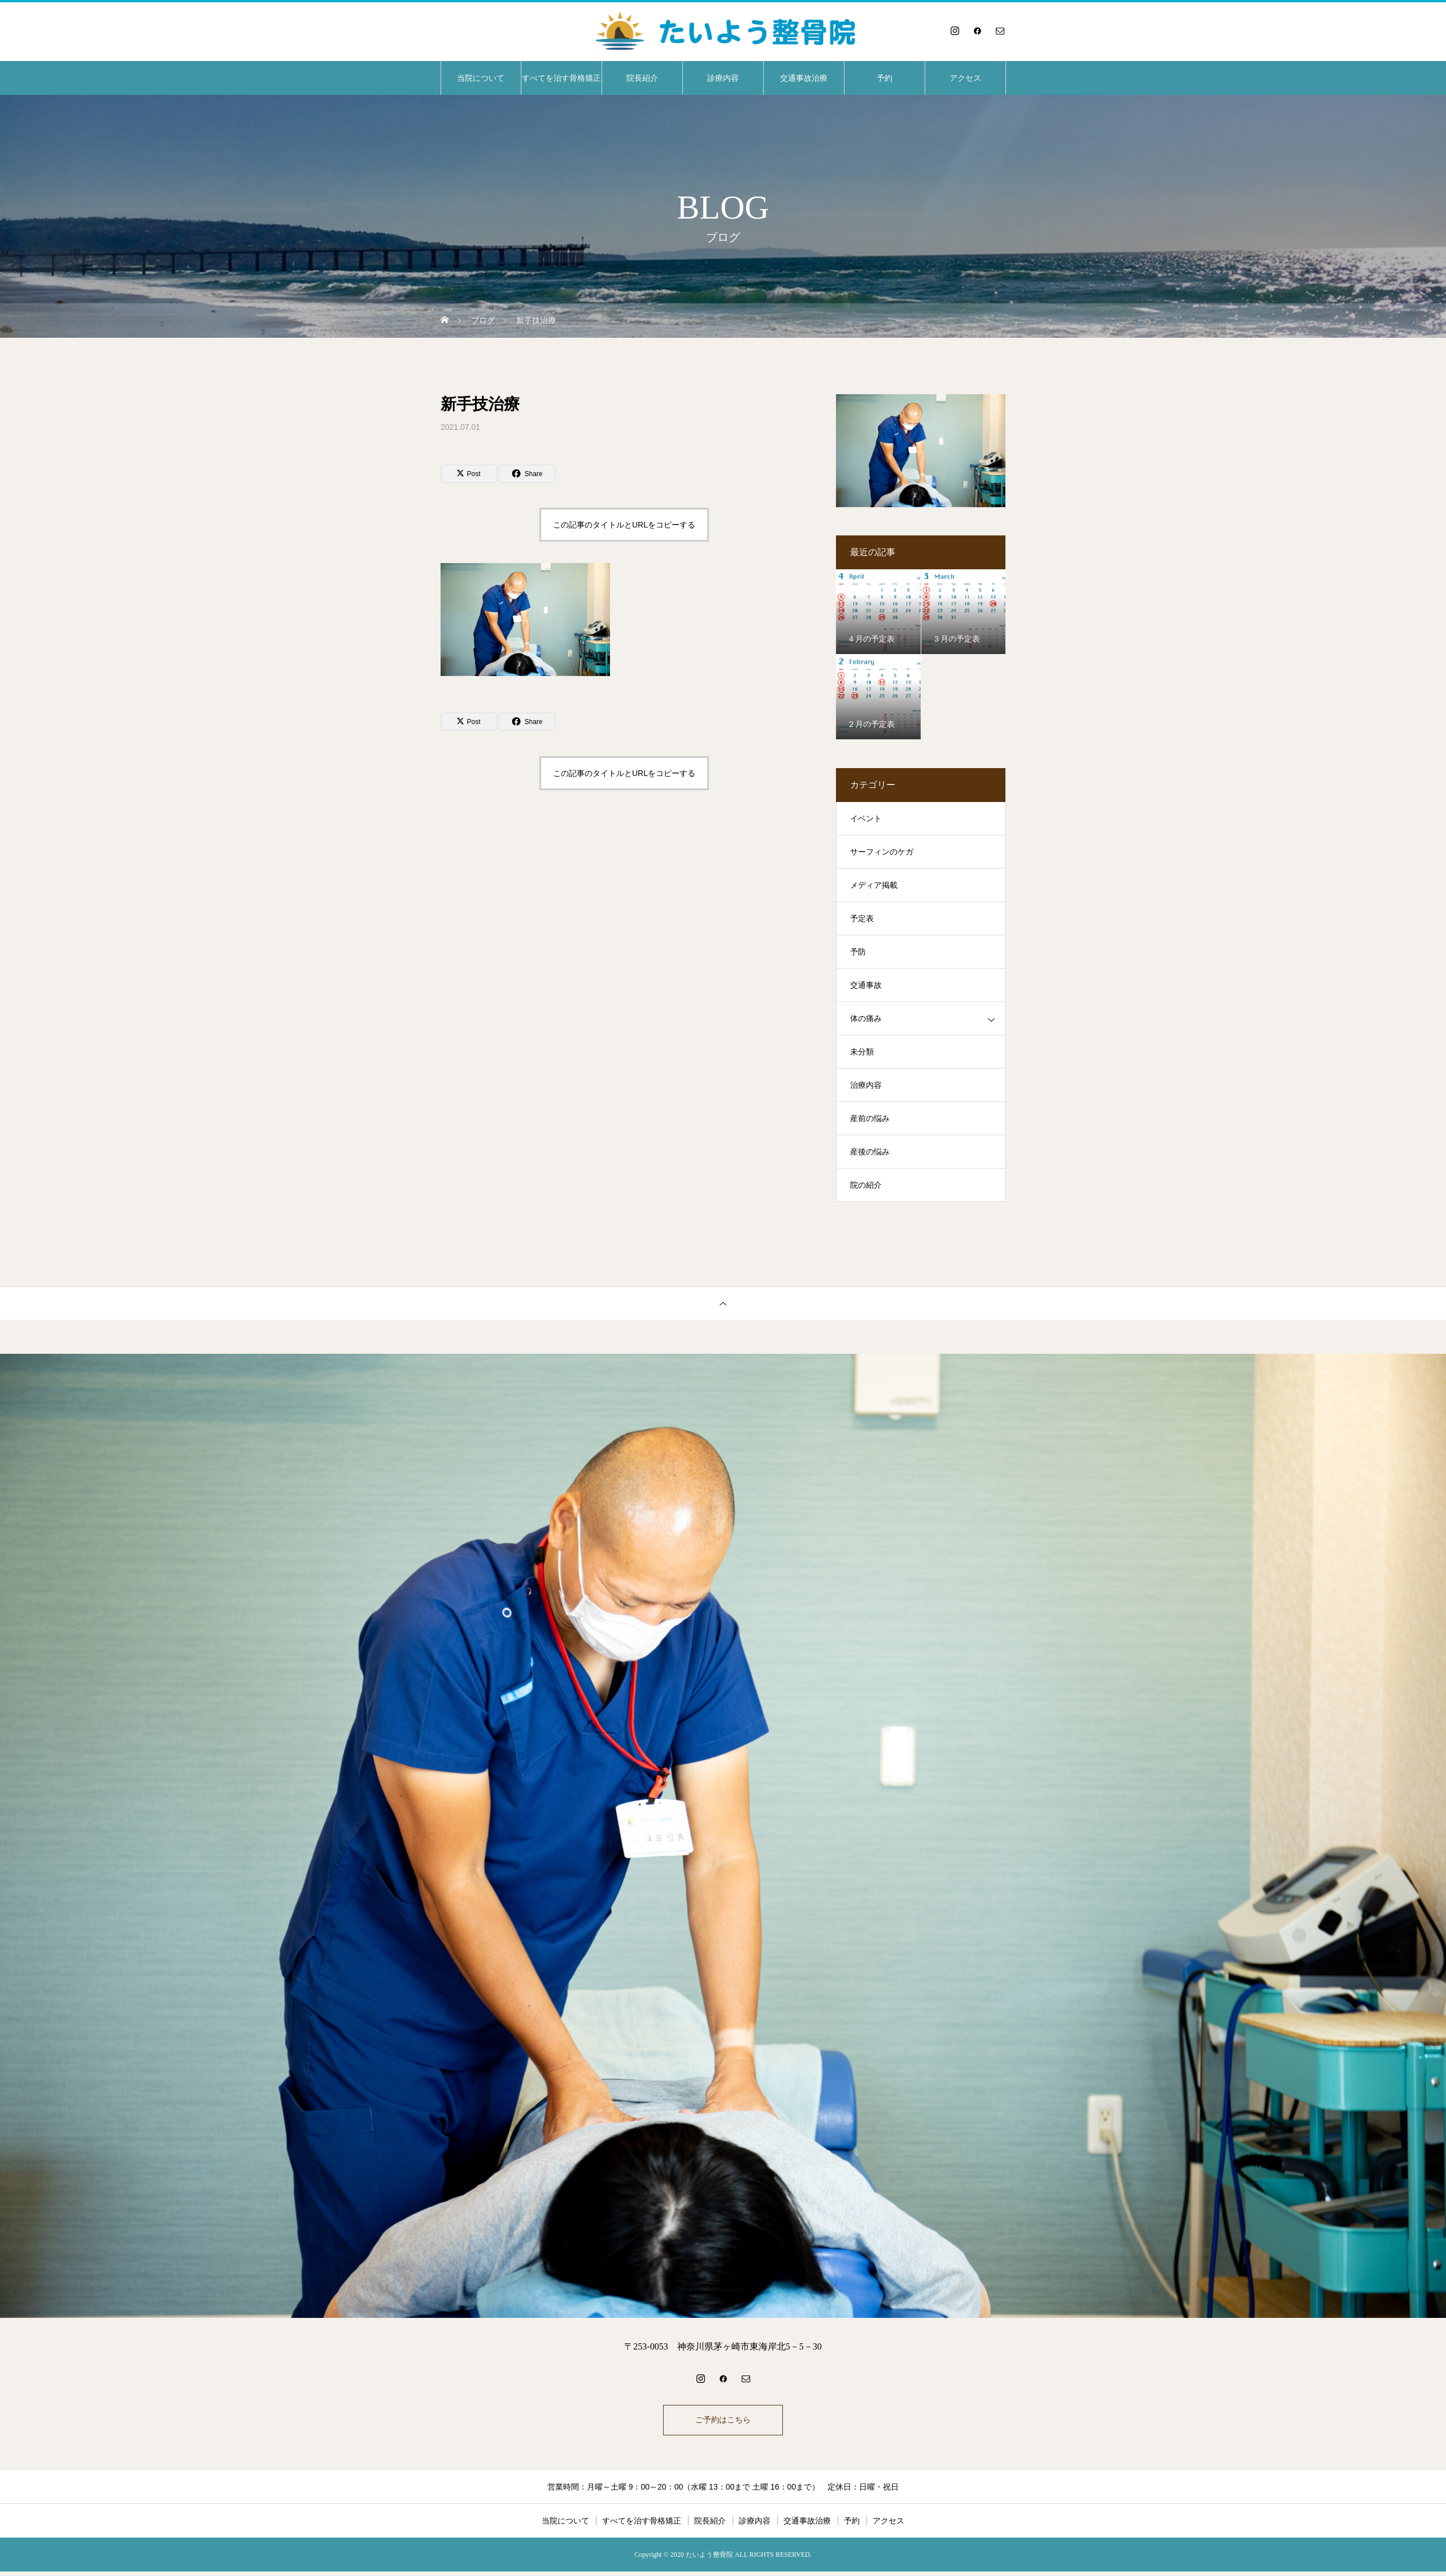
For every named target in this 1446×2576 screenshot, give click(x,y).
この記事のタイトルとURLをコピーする (624, 524)
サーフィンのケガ (881, 852)
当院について (480, 77)
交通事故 (866, 985)
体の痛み (866, 1018)
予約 (884, 77)
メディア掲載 (874, 885)
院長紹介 (642, 77)
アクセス (965, 77)
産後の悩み (870, 1152)
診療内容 (723, 77)
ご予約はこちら (723, 2422)
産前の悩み (870, 1118)
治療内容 (866, 1085)
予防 (858, 952)
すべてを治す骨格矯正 (561, 77)
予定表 (862, 918)
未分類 (862, 1052)
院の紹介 (866, 1185)
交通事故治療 (803, 77)
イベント (866, 818)
